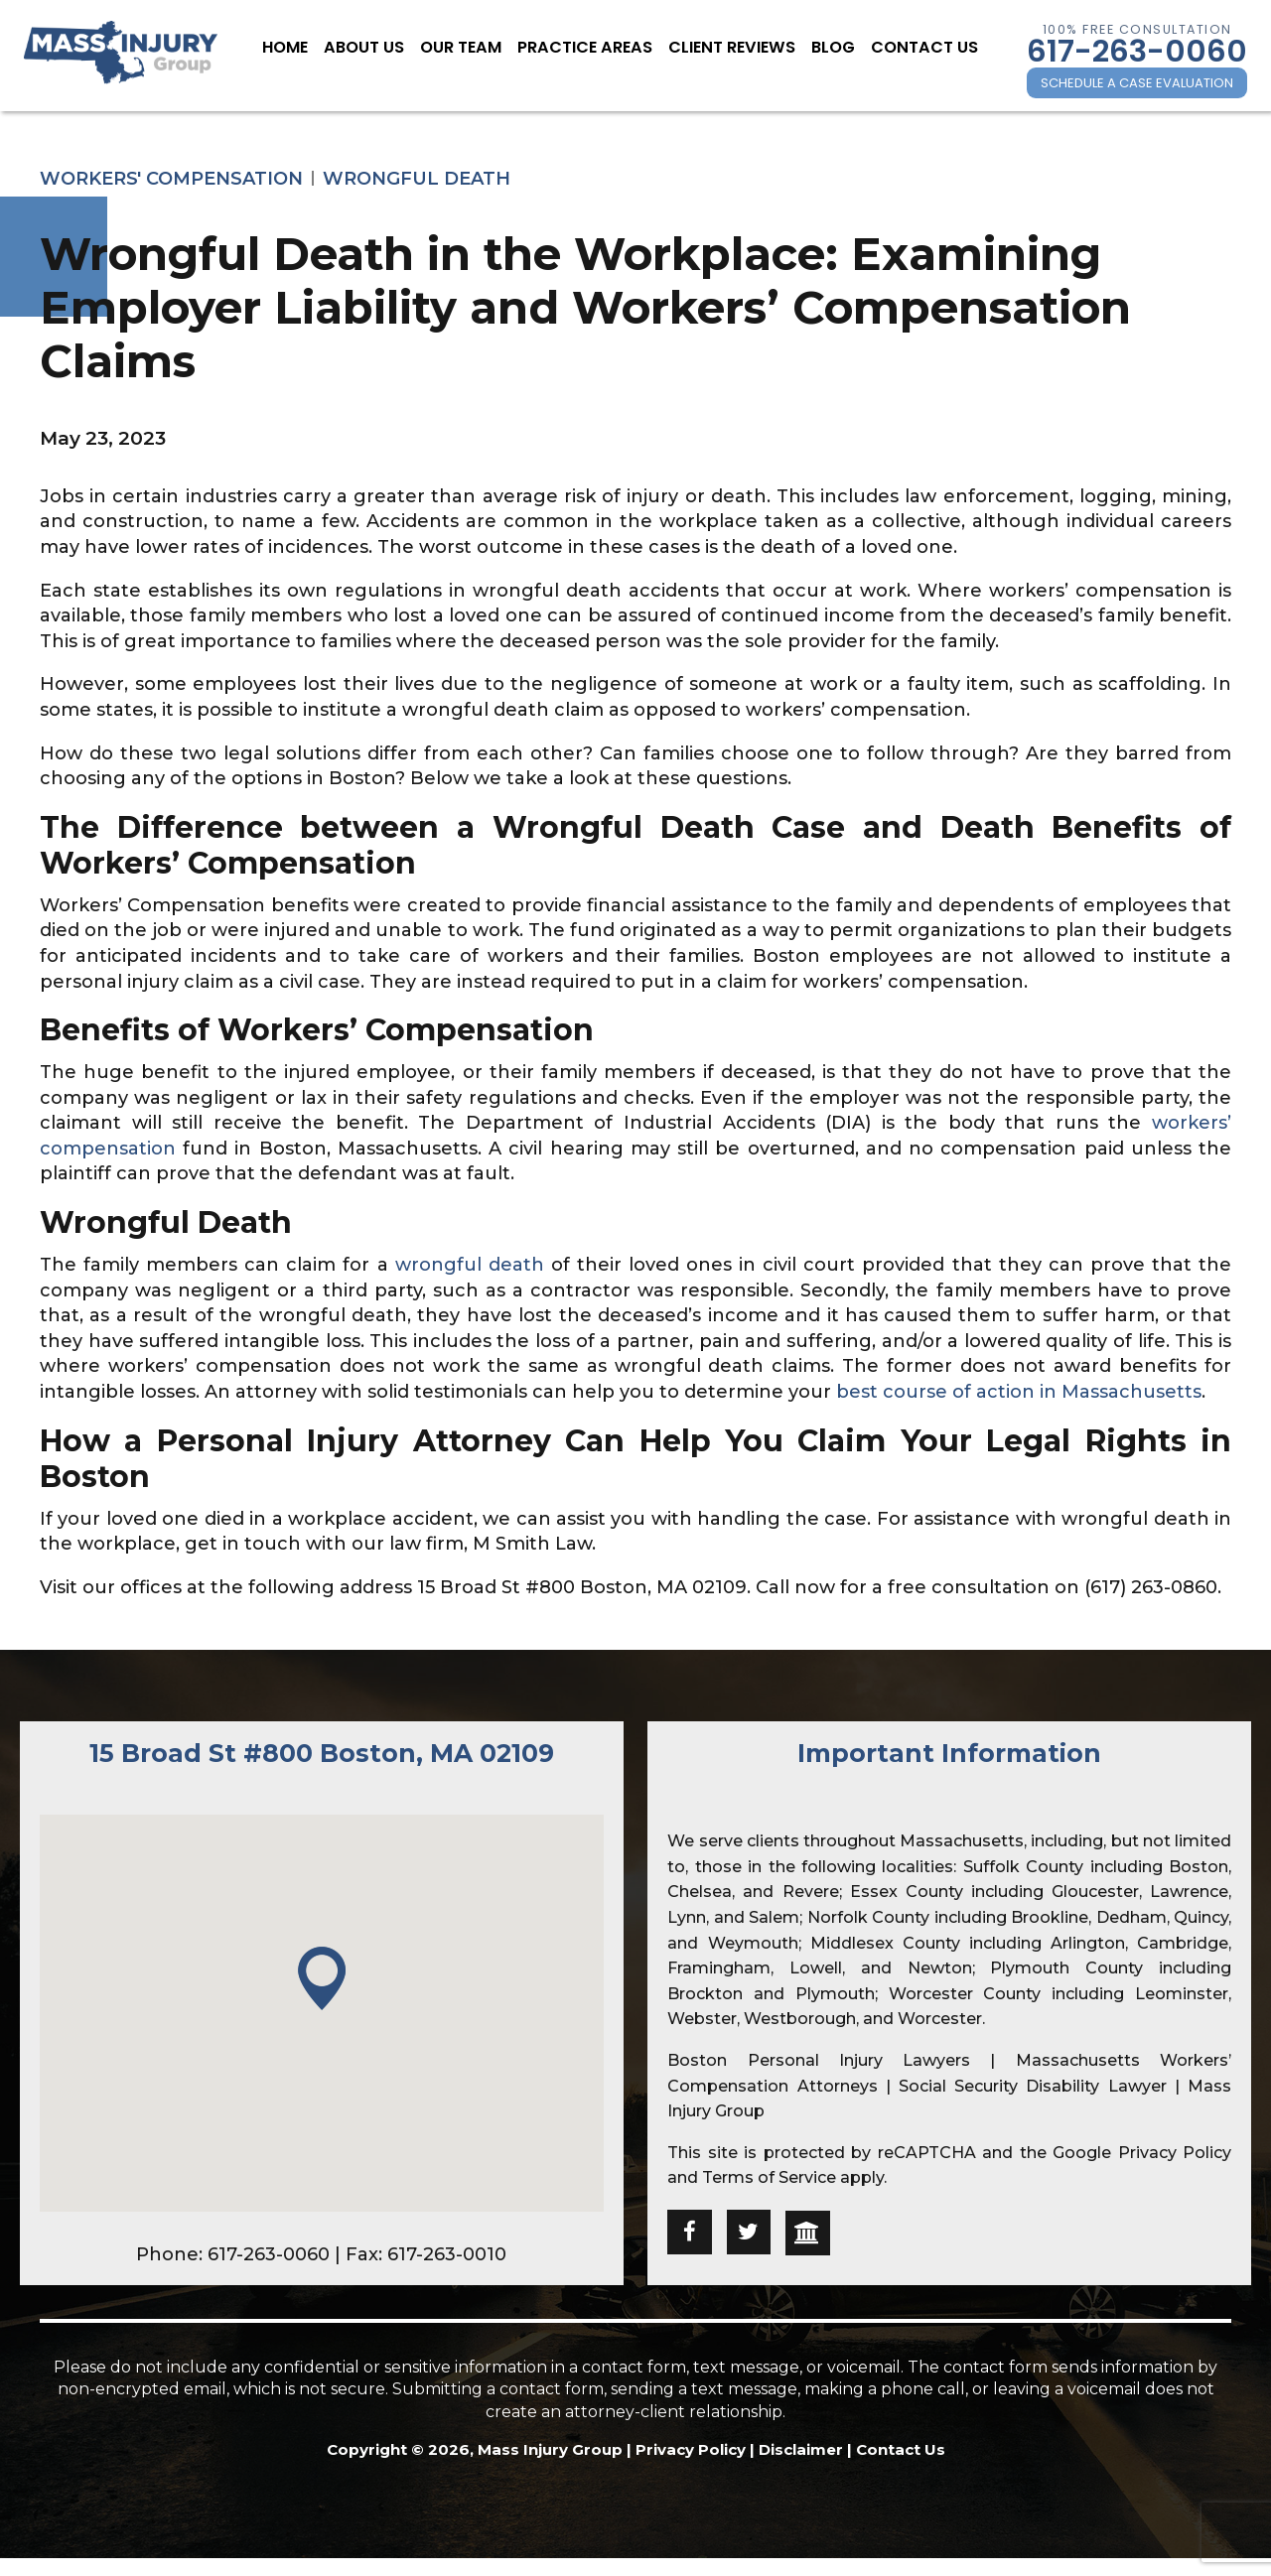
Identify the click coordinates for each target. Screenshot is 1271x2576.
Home (321, 48)
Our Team (481, 48)
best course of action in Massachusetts (1018, 1392)
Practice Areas (591, 48)
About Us (393, 48)
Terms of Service (769, 2177)
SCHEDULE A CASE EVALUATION (1137, 82)
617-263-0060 (1137, 51)
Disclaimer (801, 2449)
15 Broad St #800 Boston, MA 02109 (321, 1753)
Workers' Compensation (171, 179)
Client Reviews (721, 48)
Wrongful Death (416, 179)
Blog (812, 48)
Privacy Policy (1174, 2152)
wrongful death (469, 1265)
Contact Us (894, 48)
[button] (321, 1980)
